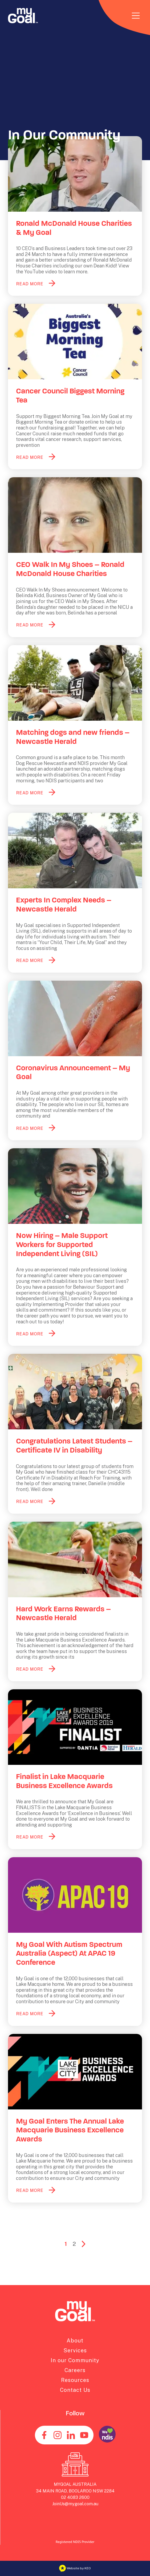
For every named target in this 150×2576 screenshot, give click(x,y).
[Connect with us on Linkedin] (71, 2435)
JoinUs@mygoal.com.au (75, 2503)
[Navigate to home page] (23, 15)
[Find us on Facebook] (44, 2435)
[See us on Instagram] (58, 2435)
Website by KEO (75, 2568)
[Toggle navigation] (136, 15)
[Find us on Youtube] (84, 2435)
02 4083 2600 (75, 2497)
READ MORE (29, 283)
